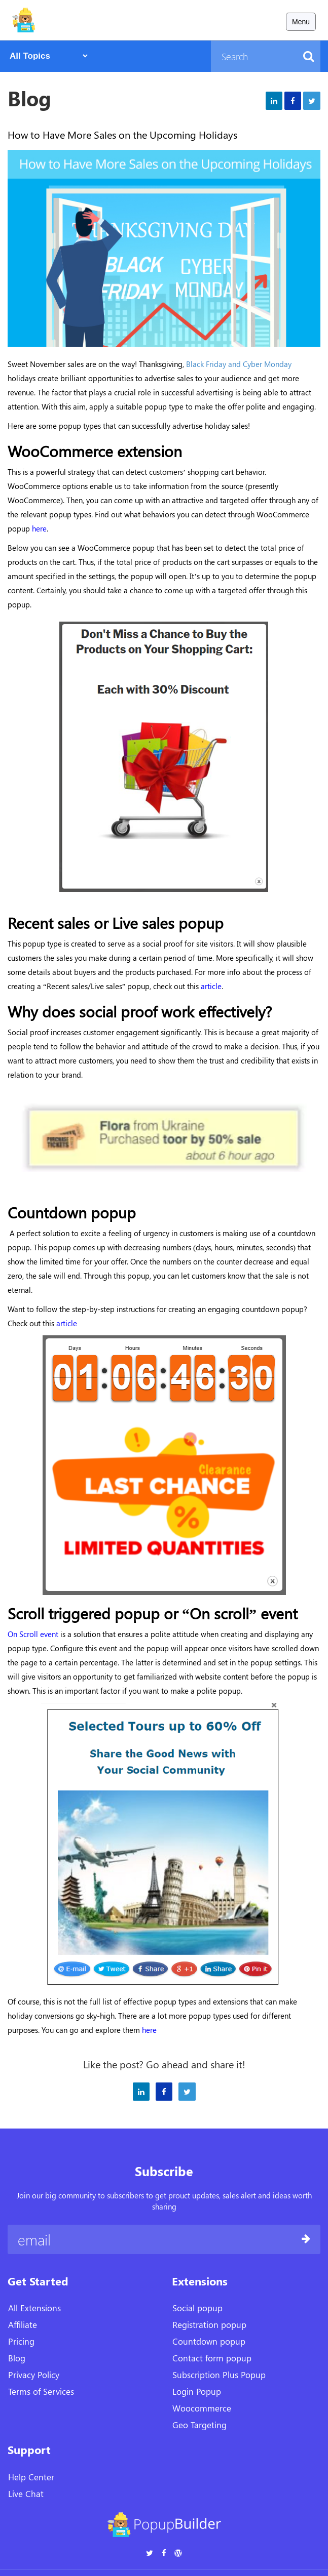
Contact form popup (211, 2357)
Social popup (197, 2307)
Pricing (21, 2341)
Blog (16, 2357)
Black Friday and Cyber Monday (238, 364)
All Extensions (34, 2307)
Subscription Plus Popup (219, 2374)
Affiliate (22, 2324)
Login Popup (196, 2391)
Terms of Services (41, 2391)
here (39, 528)
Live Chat (26, 2493)
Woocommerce (201, 2408)
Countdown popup (208, 2341)
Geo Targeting (199, 2424)
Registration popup (209, 2324)
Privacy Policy (33, 2374)
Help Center (31, 2476)
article (66, 1323)
